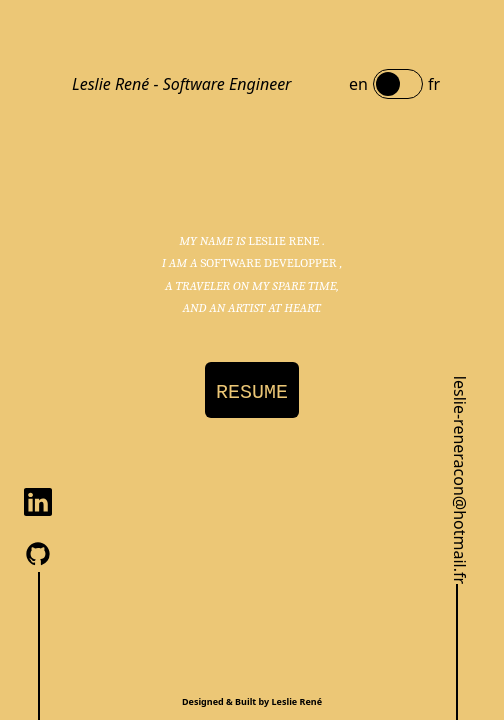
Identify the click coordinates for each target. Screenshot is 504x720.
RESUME (252, 392)
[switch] (398, 84)
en (358, 84)
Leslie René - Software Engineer (182, 84)
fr (434, 84)
